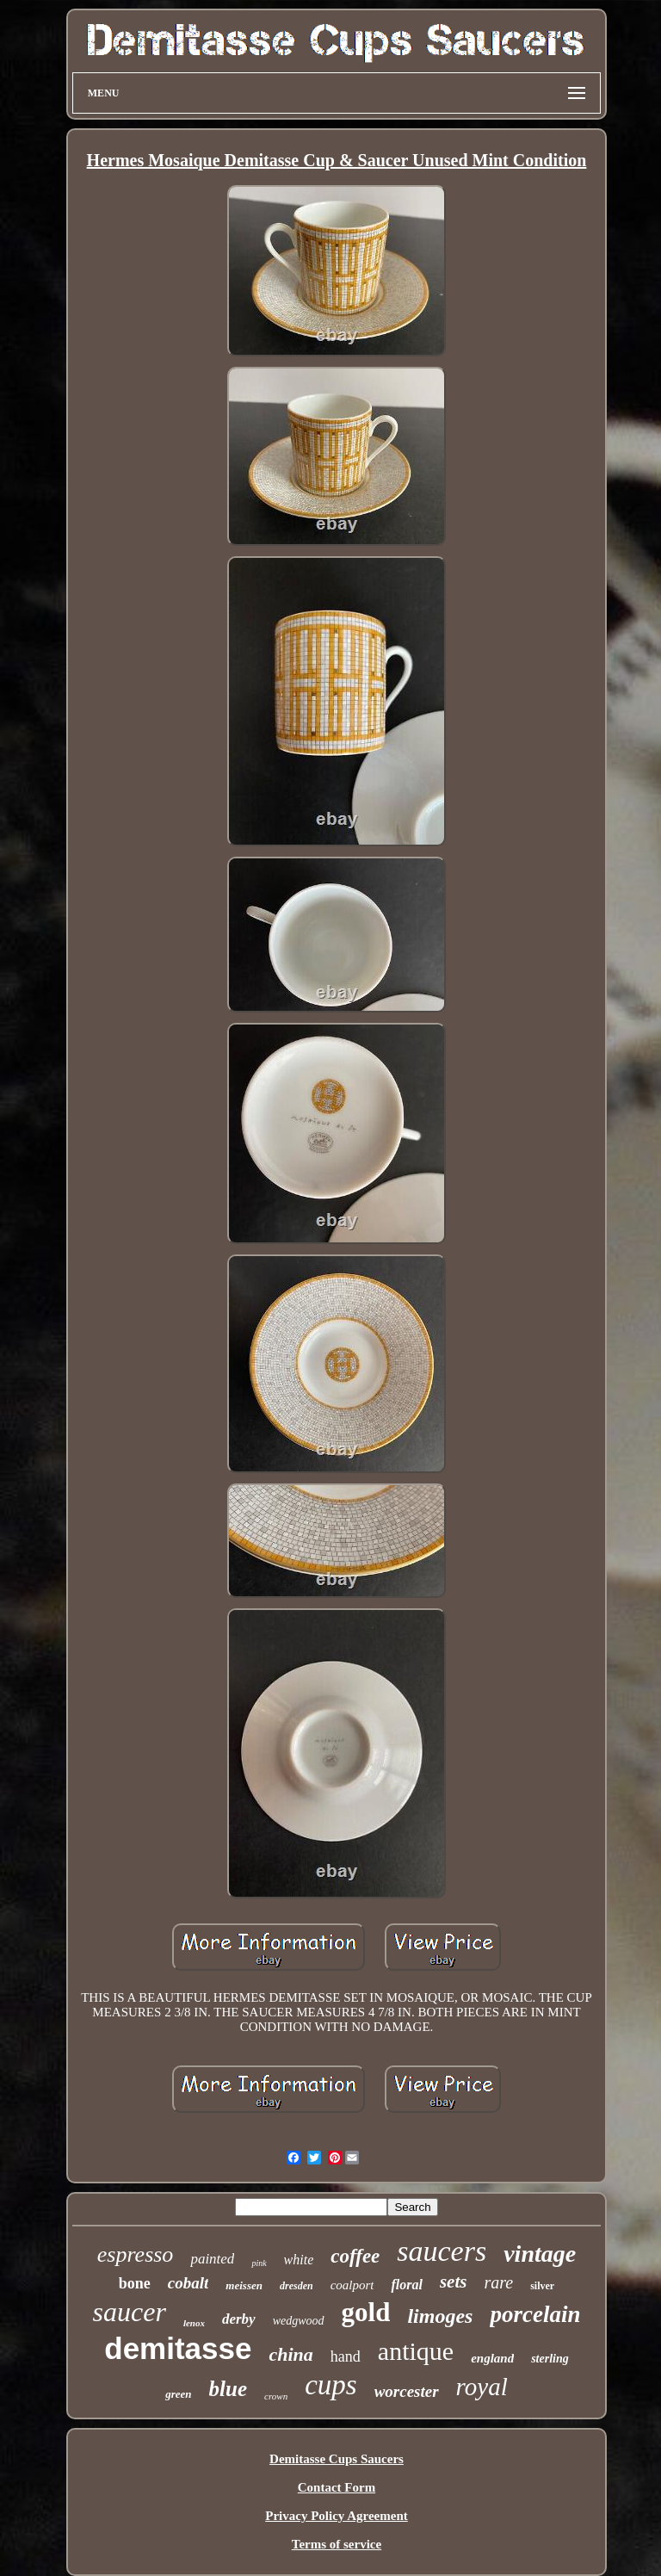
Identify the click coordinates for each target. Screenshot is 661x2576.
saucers (441, 2251)
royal (482, 2386)
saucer (129, 2311)
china (290, 2354)
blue (228, 2388)
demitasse (177, 2348)
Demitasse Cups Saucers (336, 2459)
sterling (550, 2358)
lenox (194, 2323)
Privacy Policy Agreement (336, 2516)
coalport (352, 2285)
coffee (355, 2256)
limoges (440, 2316)
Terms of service (336, 2544)
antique (416, 2351)
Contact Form (336, 2487)
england (492, 2358)
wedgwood (298, 2320)
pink (258, 2263)
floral (406, 2284)
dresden (296, 2286)
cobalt (188, 2283)
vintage (539, 2253)
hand (345, 2356)
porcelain (535, 2314)
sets (453, 2281)
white (299, 2259)
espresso (135, 2254)
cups (331, 2384)
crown (275, 2396)
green (178, 2393)
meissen (244, 2285)
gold (366, 2312)
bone (135, 2283)
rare (498, 2282)
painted (212, 2259)
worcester (406, 2391)
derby (239, 2319)
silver (542, 2286)
